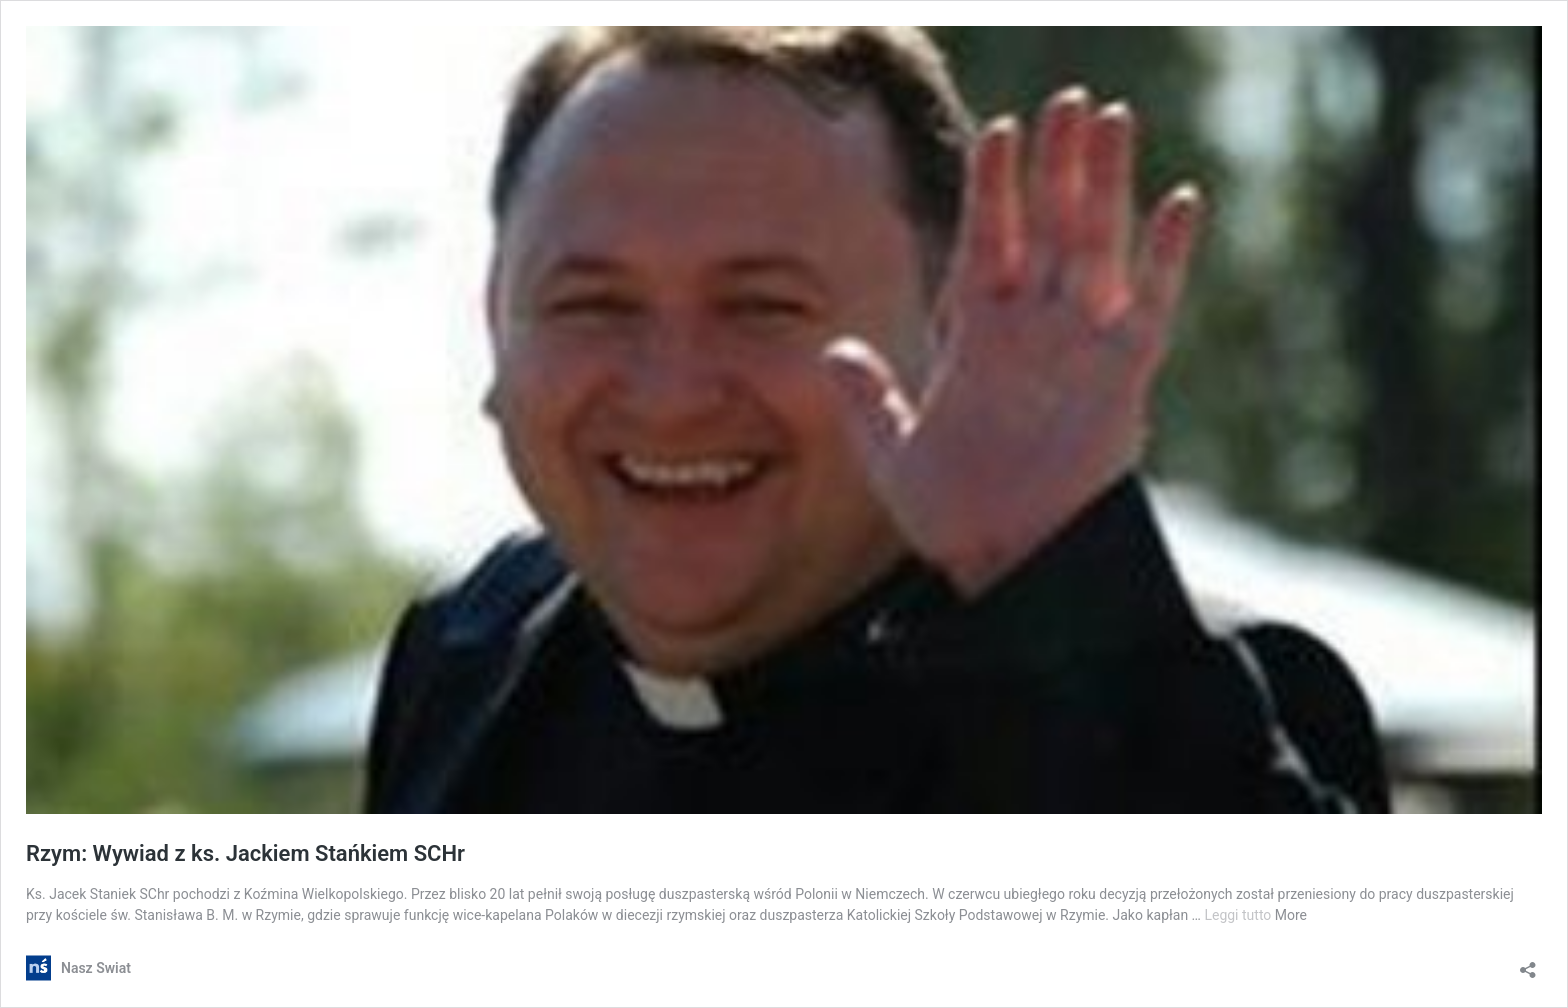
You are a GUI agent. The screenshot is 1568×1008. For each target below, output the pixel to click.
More (1291, 915)
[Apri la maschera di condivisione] (1528, 963)
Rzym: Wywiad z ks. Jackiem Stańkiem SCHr (245, 853)
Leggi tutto (1239, 915)
